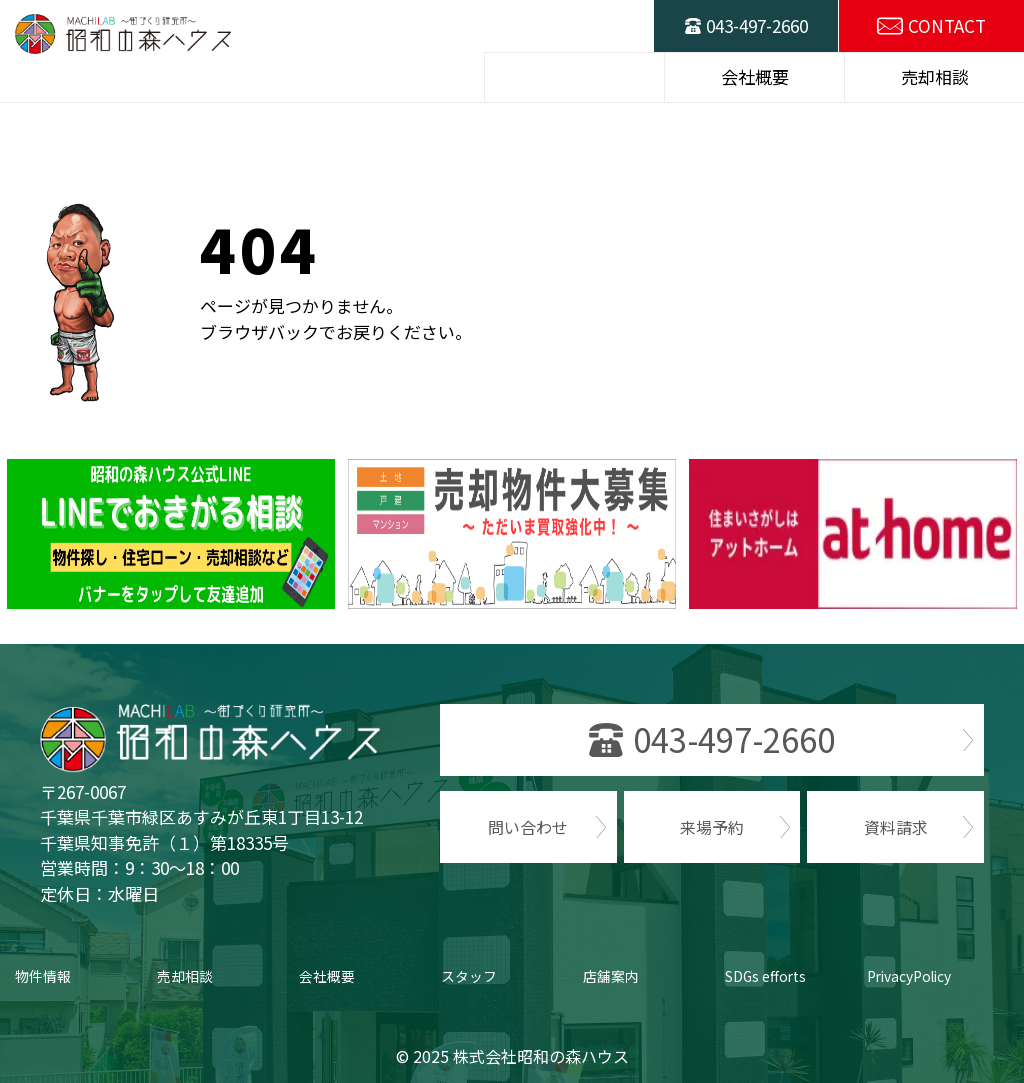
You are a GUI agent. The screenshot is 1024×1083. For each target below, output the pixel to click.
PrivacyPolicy (911, 976)
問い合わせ (528, 827)
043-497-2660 (757, 25)
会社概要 (327, 976)
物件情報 (43, 976)
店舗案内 (611, 976)
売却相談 (185, 976)
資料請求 (896, 827)
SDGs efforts (766, 976)
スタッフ (469, 976)
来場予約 (712, 827)
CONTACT (947, 25)
